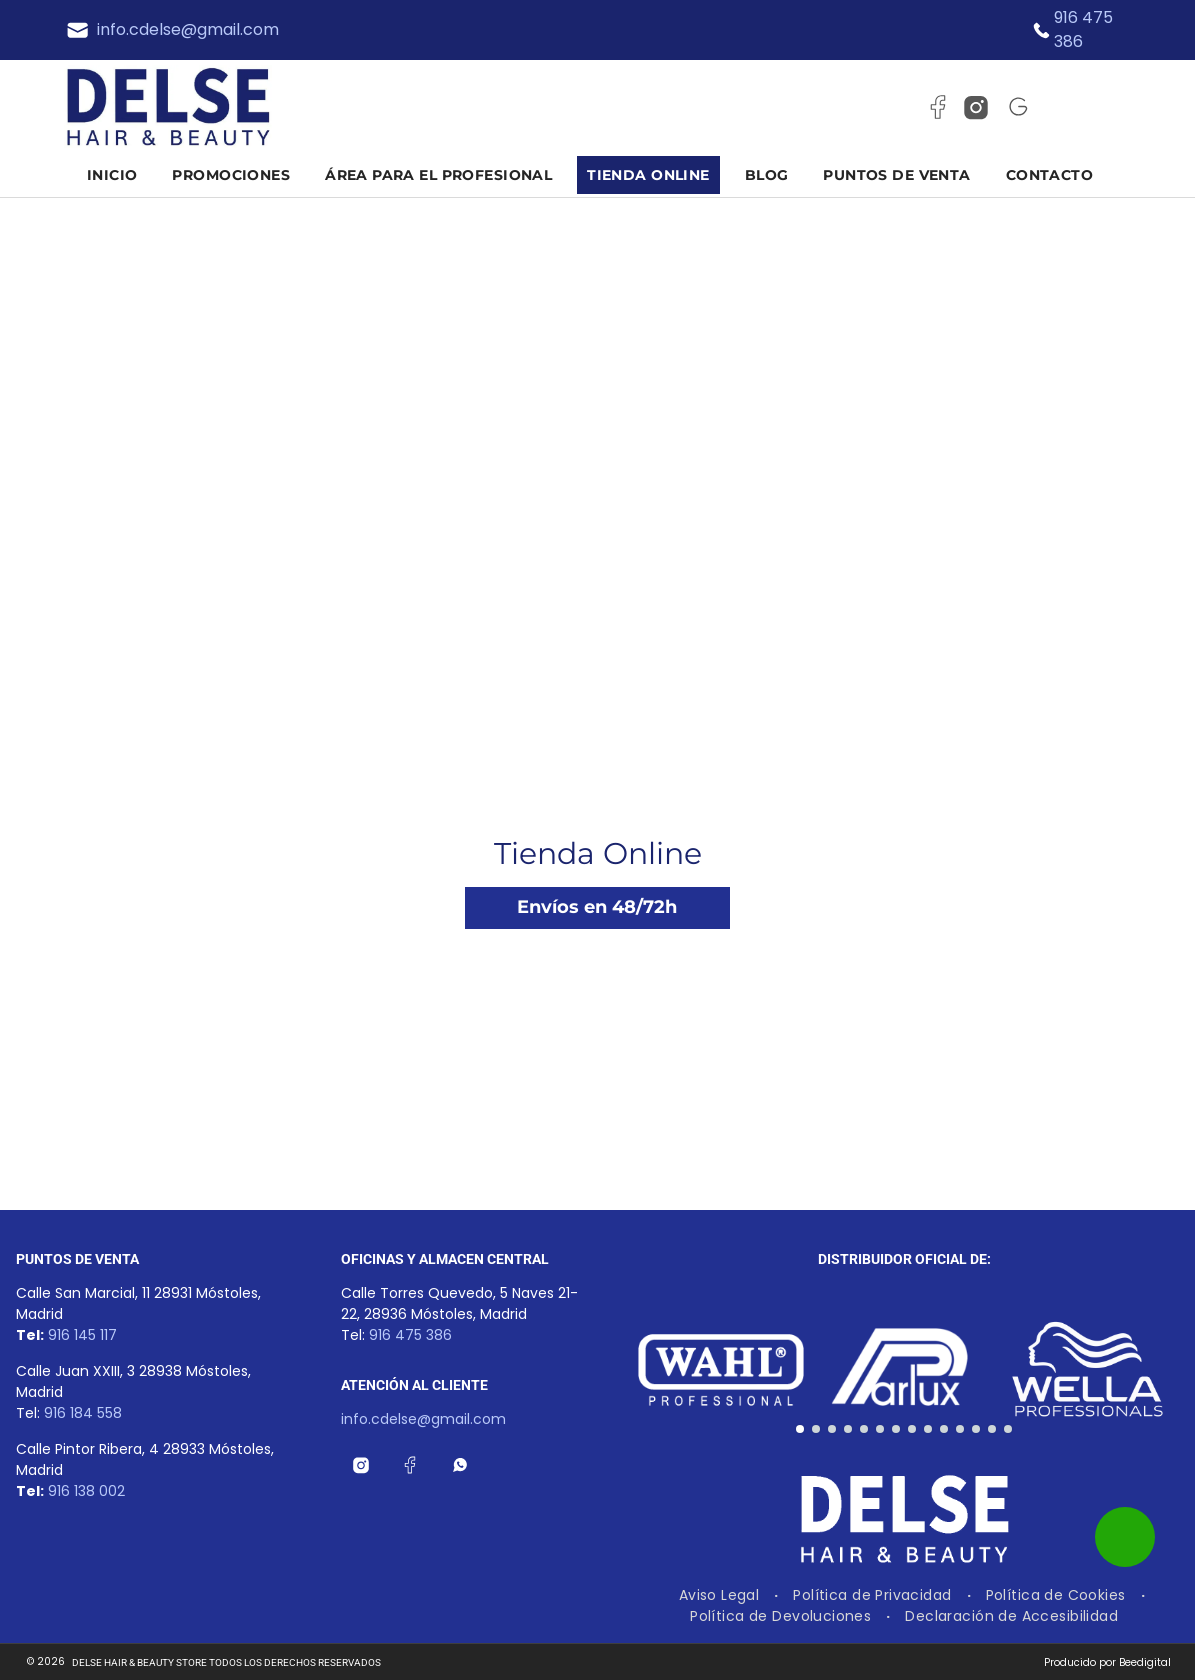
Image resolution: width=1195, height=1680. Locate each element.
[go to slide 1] (800, 1429)
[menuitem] (120, 175)
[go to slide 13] (992, 1429)
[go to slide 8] (912, 1429)
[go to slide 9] (928, 1429)
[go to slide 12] (976, 1429)
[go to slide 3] (832, 1429)
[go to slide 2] (816, 1429)
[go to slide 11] (960, 1429)
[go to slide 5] (864, 1429)
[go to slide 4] (848, 1429)
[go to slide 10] (944, 1429)
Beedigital (1145, 1662)
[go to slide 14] (1008, 1429)
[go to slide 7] (896, 1429)
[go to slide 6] (880, 1429)
